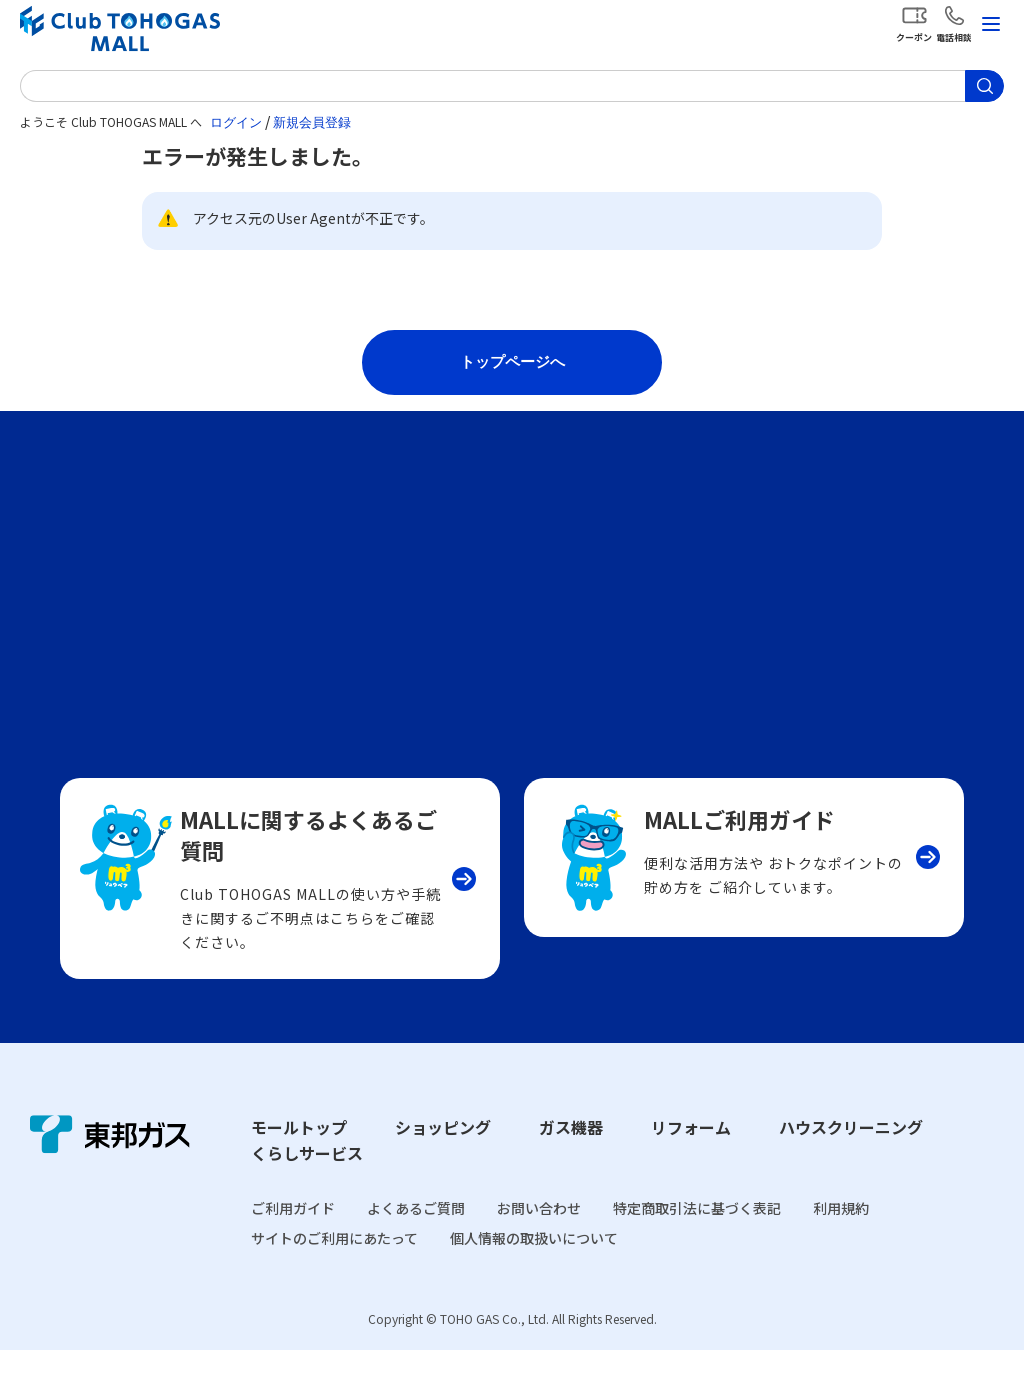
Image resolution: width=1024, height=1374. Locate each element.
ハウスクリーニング (851, 1151)
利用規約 (841, 1231)
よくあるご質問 (416, 1231)
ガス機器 (571, 1151)
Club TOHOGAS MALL (120, 28)
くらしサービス (307, 1177)
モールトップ (299, 1151)
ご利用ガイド (293, 1231)
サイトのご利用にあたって (334, 1262)
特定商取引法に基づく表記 (697, 1231)
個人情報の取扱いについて (534, 1262)
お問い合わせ (539, 1231)
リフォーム (691, 1151)
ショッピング (443, 1151)
